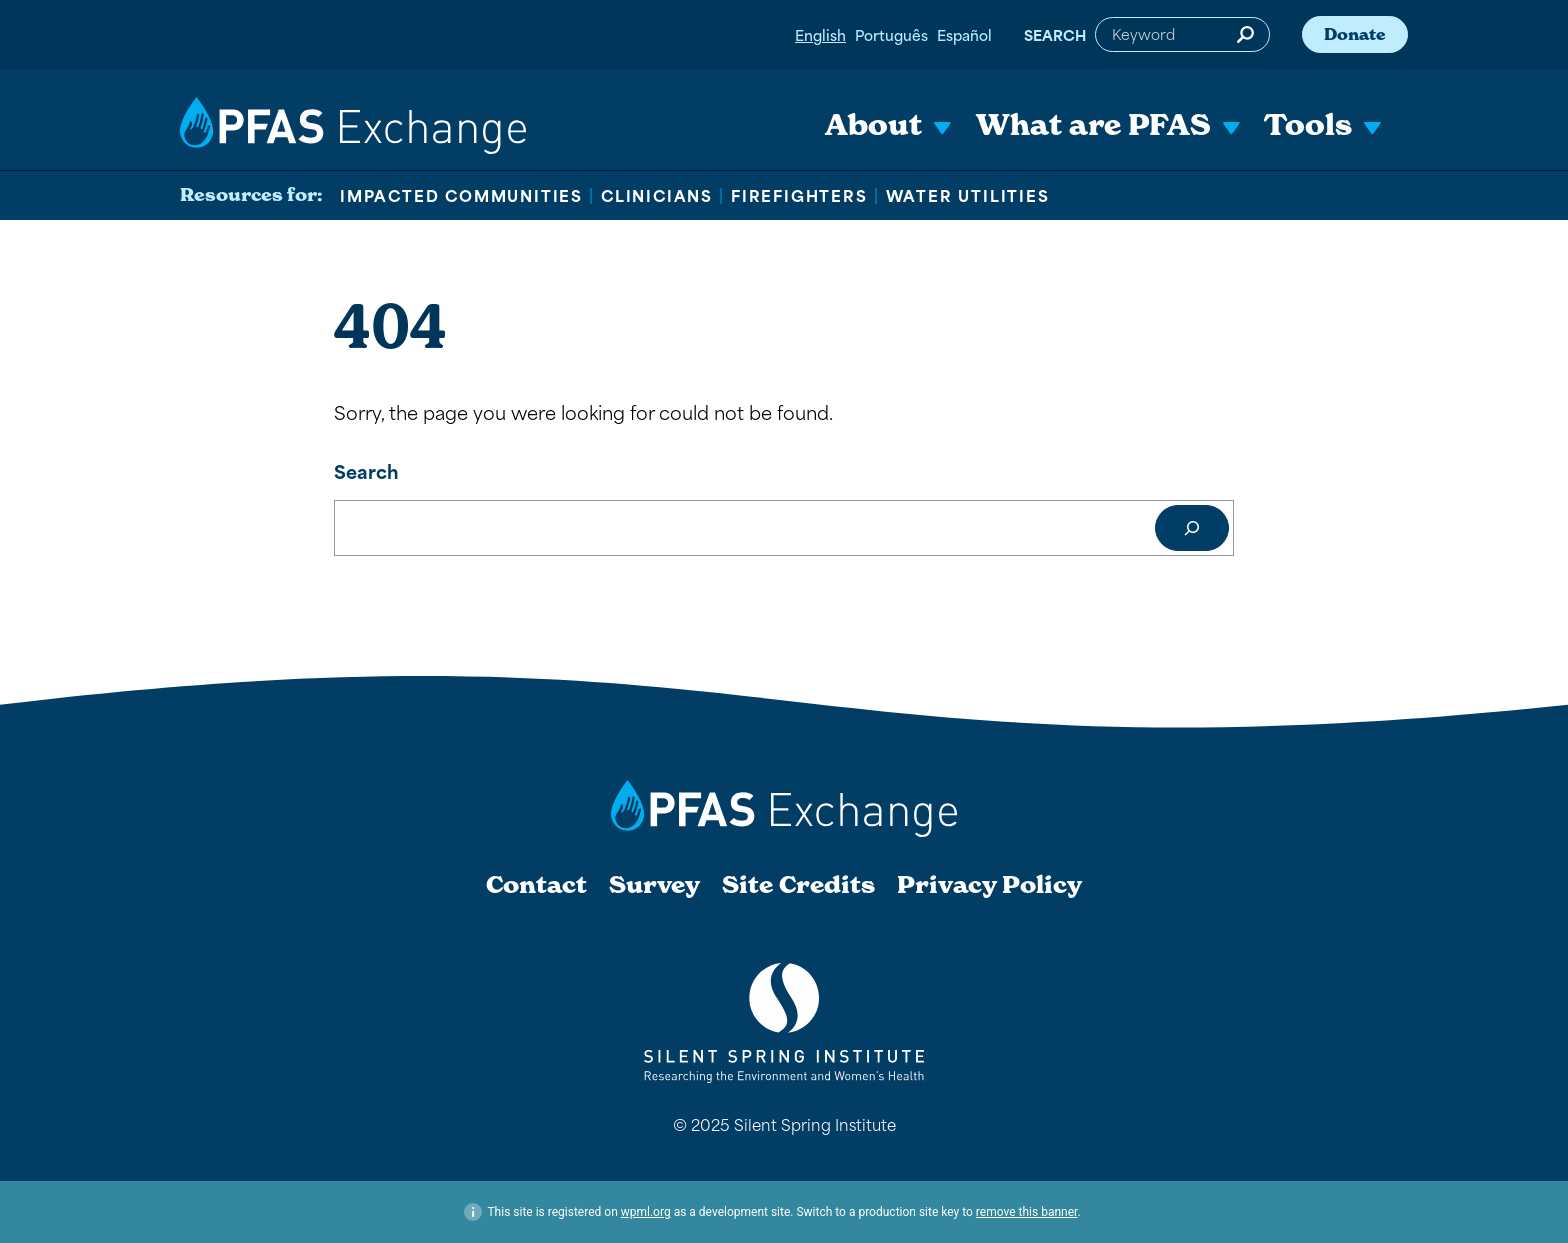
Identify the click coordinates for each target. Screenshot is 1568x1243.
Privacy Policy (989, 885)
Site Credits (798, 885)
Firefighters (799, 195)
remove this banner (1027, 1212)
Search (1055, 34)
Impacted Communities (461, 195)
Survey (654, 885)
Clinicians (657, 195)
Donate (1355, 34)
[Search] (1192, 528)
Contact (536, 885)
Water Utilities (968, 195)
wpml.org (646, 1212)
